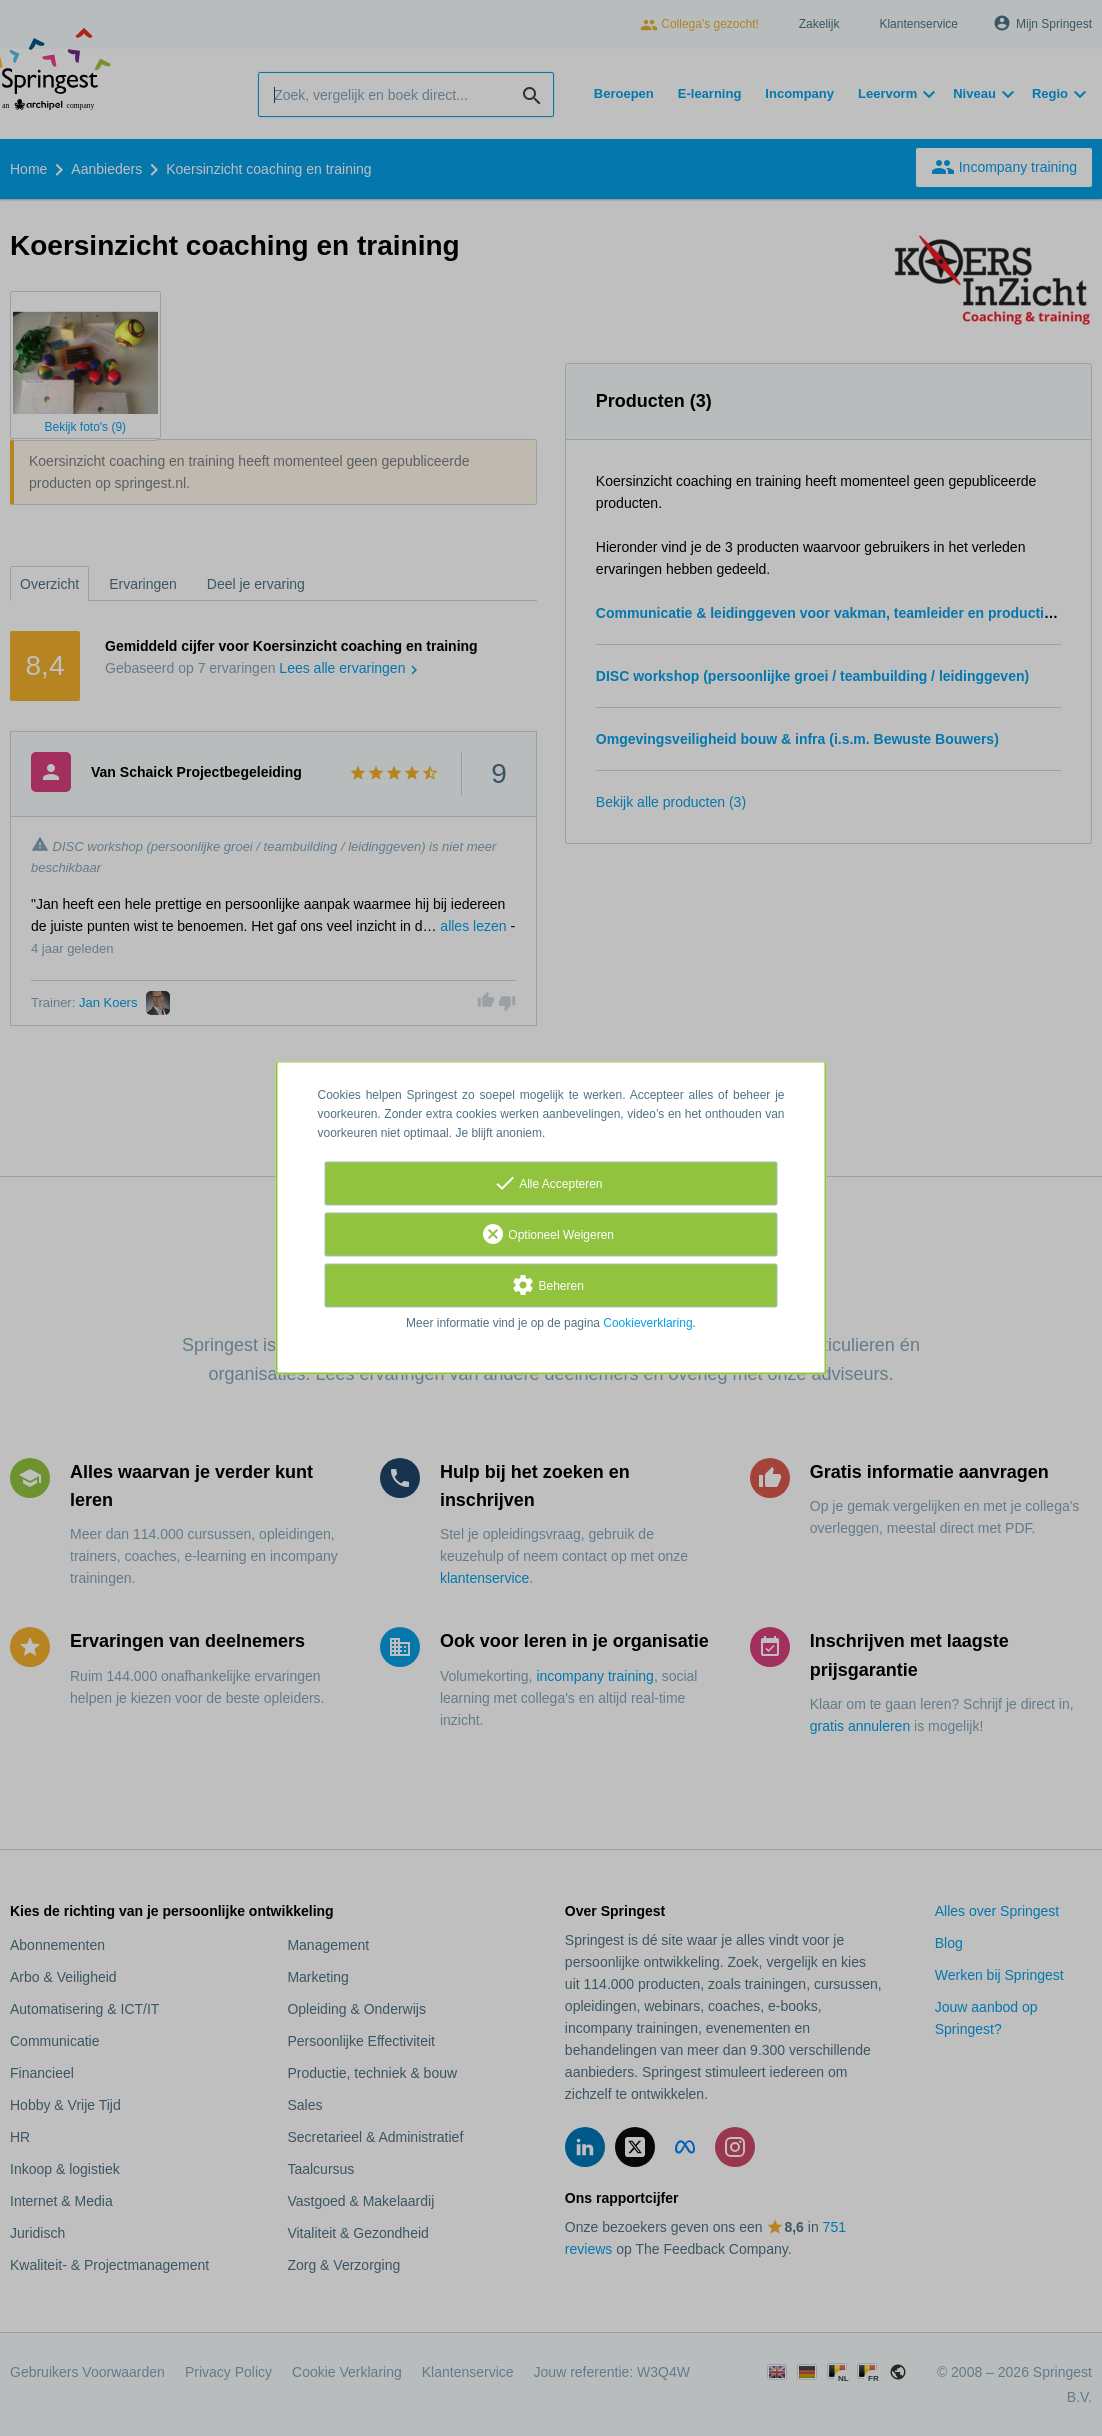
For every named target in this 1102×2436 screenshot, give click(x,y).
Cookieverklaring (647, 1324)
